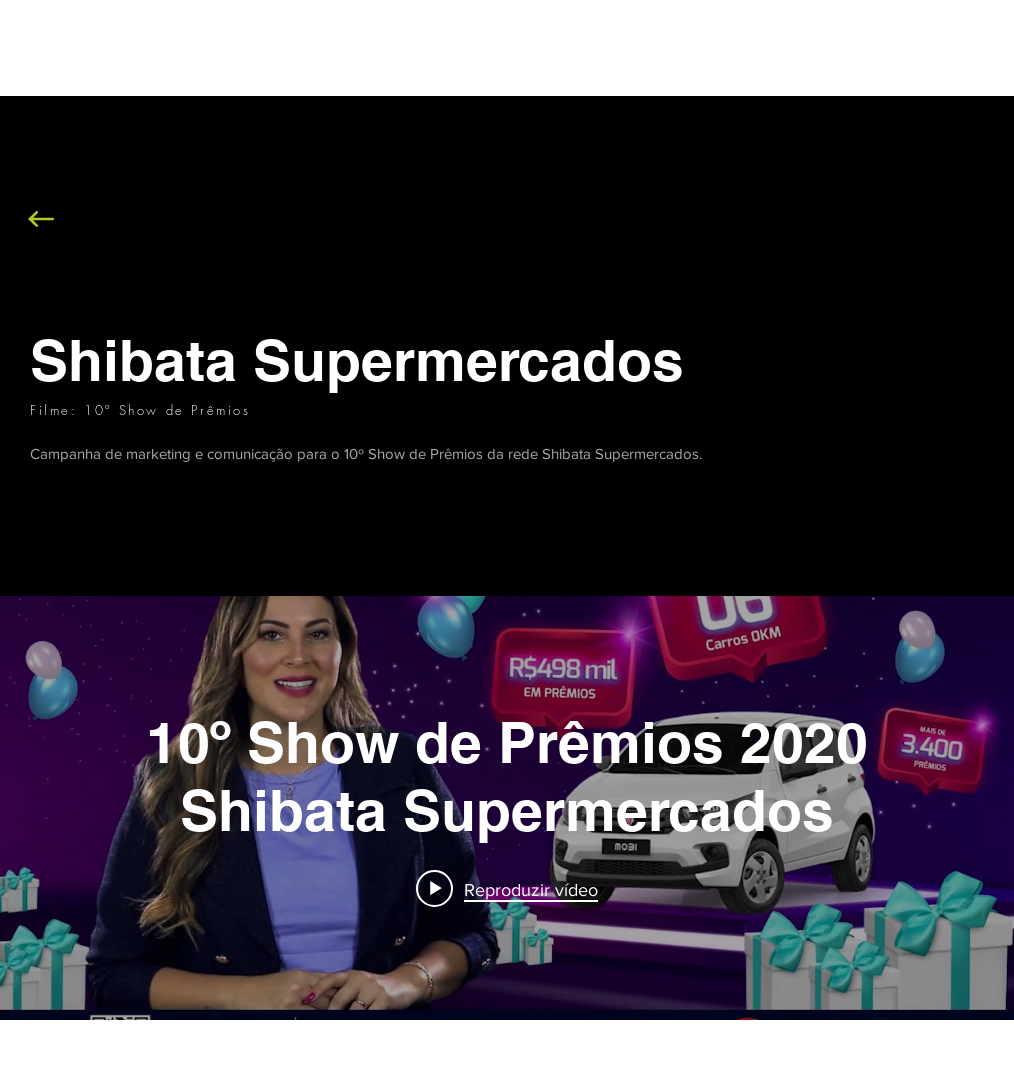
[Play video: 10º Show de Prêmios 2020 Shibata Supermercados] (507, 889)
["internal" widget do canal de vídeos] (507, 808)
